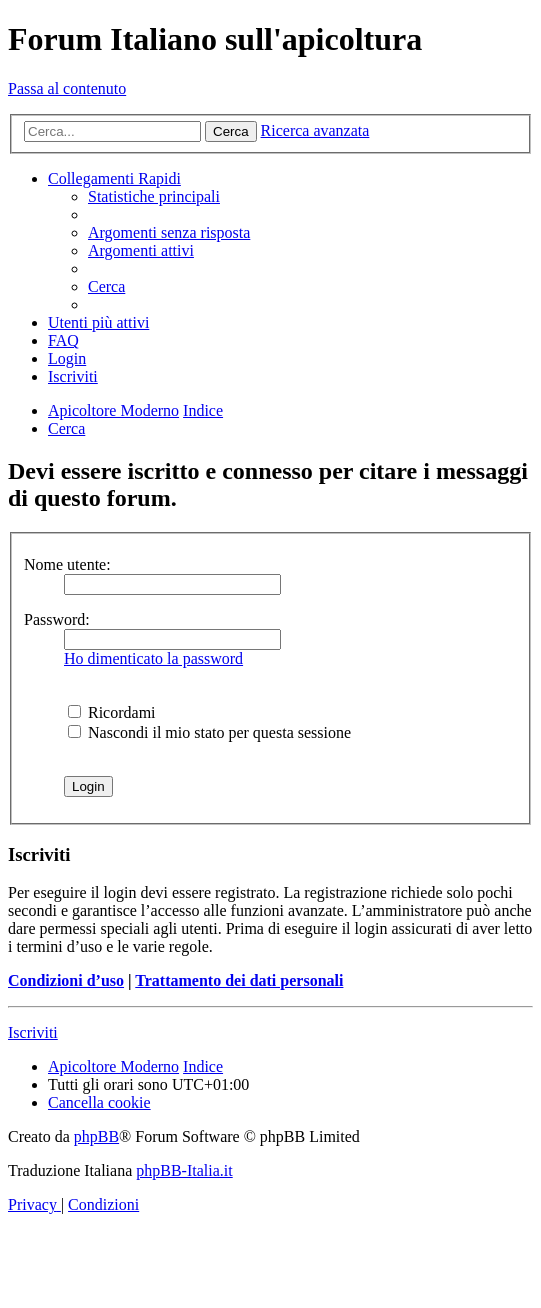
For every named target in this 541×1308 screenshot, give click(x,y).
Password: (57, 619)
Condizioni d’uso (66, 980)
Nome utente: (67, 564)
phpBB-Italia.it (184, 1170)
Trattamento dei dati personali (239, 980)
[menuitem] (154, 196)
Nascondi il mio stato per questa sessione (209, 732)
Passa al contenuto (67, 88)
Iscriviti (33, 1032)
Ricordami (112, 712)
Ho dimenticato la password (153, 658)
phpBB (96, 1136)
